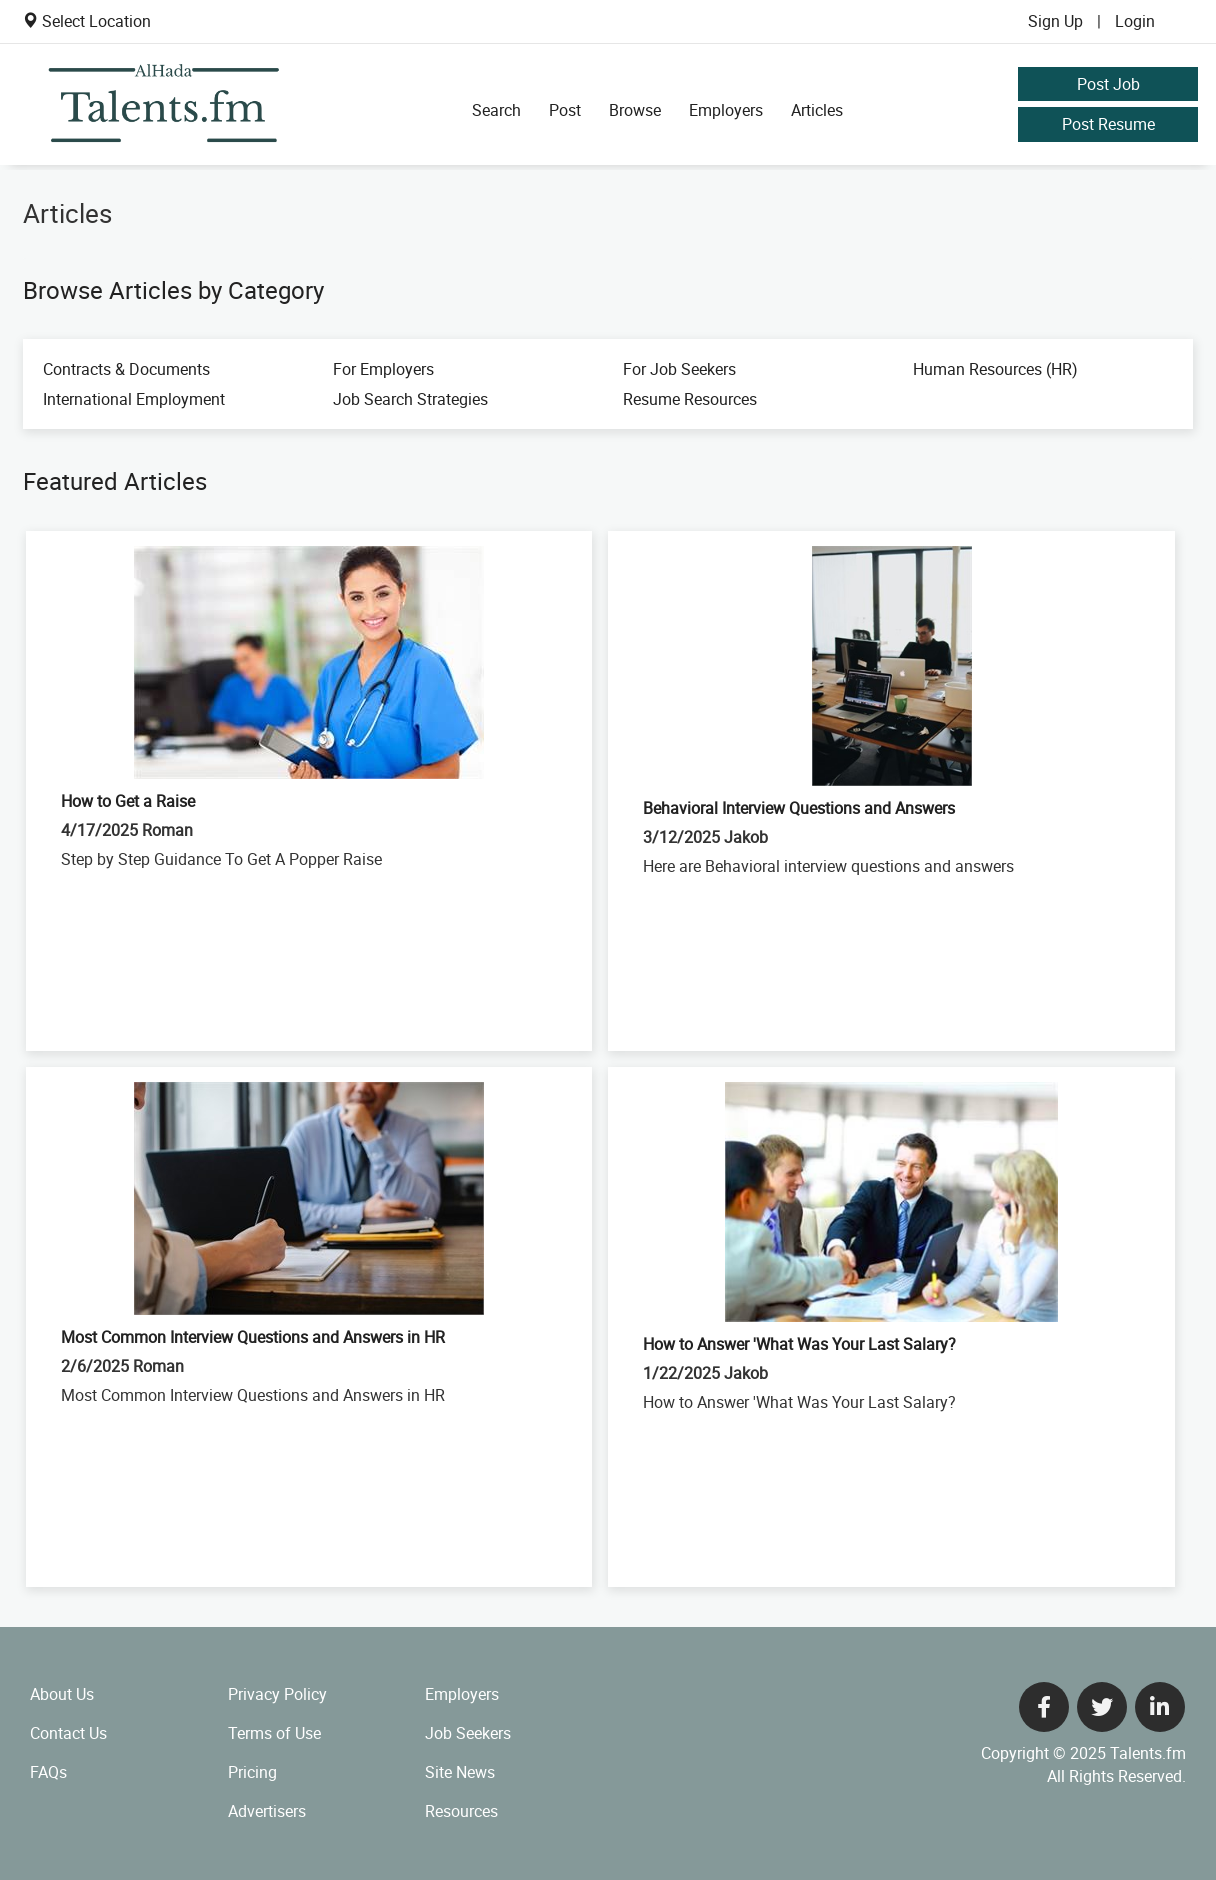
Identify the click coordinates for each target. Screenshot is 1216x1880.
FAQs (48, 1772)
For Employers (383, 369)
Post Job (1108, 84)
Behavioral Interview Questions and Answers (799, 808)
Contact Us (68, 1733)
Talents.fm (1148, 1753)
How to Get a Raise (128, 801)
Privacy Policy (277, 1694)
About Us (62, 1694)
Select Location (96, 21)
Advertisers (267, 1811)
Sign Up (1055, 21)
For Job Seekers (679, 369)
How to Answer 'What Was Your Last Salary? (799, 1344)
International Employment (134, 399)
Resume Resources (690, 399)
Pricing (252, 1772)
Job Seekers (468, 1733)
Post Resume (1108, 124)
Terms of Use (274, 1733)
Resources (461, 1811)
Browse (635, 110)
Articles (817, 110)
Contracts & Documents (126, 369)
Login (1135, 21)
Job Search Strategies (410, 399)
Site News (460, 1772)
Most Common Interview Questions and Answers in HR (253, 1337)
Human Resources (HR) (995, 369)
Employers (726, 110)
